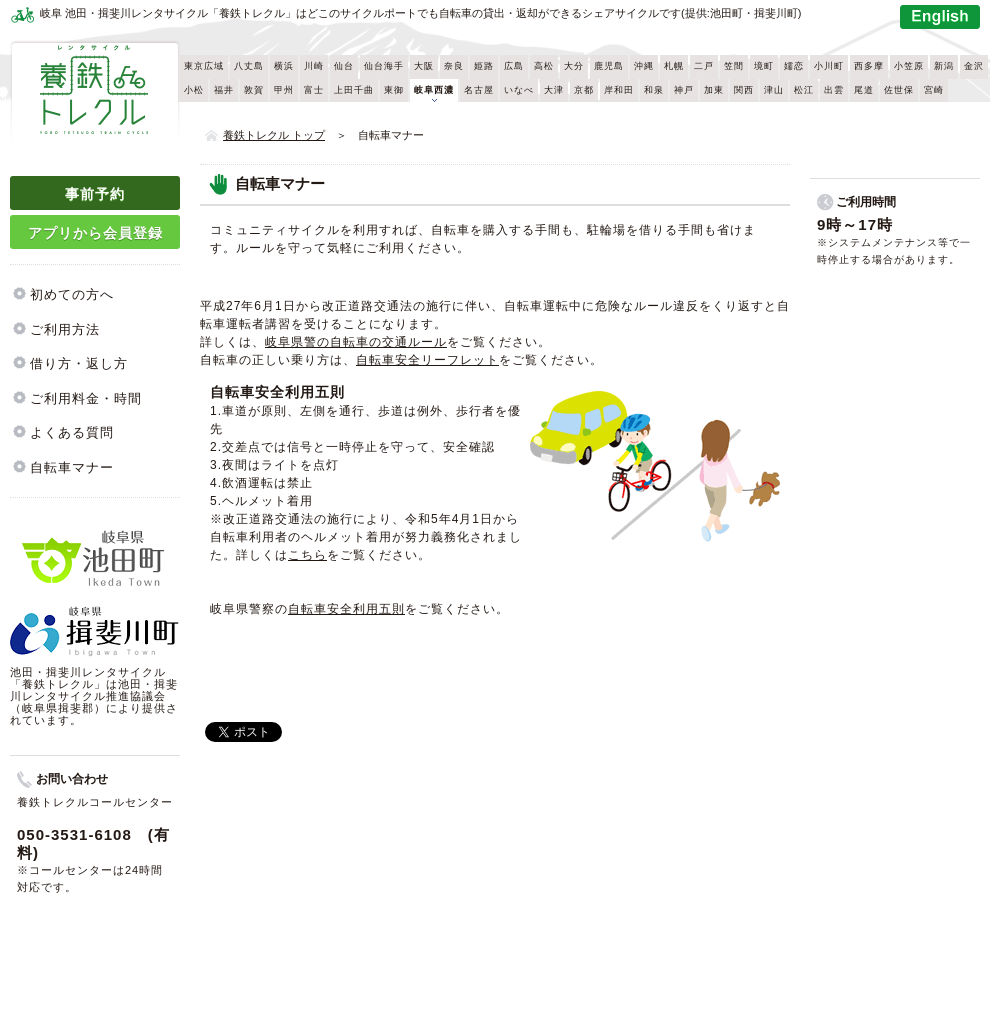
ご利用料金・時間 (86, 398)
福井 (224, 90)
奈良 (454, 66)
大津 (554, 90)
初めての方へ (72, 294)
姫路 (484, 66)
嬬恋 (794, 66)
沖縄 (644, 66)
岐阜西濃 (434, 90)
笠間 (734, 66)
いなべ (519, 90)
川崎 (314, 66)
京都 (584, 90)
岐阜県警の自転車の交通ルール (356, 342)
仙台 (344, 66)
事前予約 (95, 194)
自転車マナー (72, 467)
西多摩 (869, 66)
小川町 (829, 66)
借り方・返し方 (79, 363)
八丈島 (249, 66)
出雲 (834, 90)
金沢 (974, 66)
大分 (574, 66)
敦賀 (254, 90)
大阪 (424, 66)
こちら (307, 555)
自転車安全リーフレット (427, 360)
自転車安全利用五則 (346, 609)
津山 (774, 90)
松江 (804, 90)
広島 (514, 66)
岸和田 (619, 90)
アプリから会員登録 (95, 233)
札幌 (674, 66)
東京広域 (204, 66)
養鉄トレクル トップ (274, 135)
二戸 (704, 66)
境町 (764, 66)
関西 (744, 90)
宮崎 (934, 90)
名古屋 (479, 90)
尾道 (864, 90)
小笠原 (909, 66)
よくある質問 (72, 432)
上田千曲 (354, 90)
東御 (394, 90)
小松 (194, 90)
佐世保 (899, 90)
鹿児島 (609, 66)
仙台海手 (384, 66)
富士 (314, 90)
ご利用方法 (65, 329)
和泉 (654, 90)
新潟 (944, 66)
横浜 (284, 66)
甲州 (284, 90)
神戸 (684, 90)
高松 (544, 66)
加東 (714, 90)
